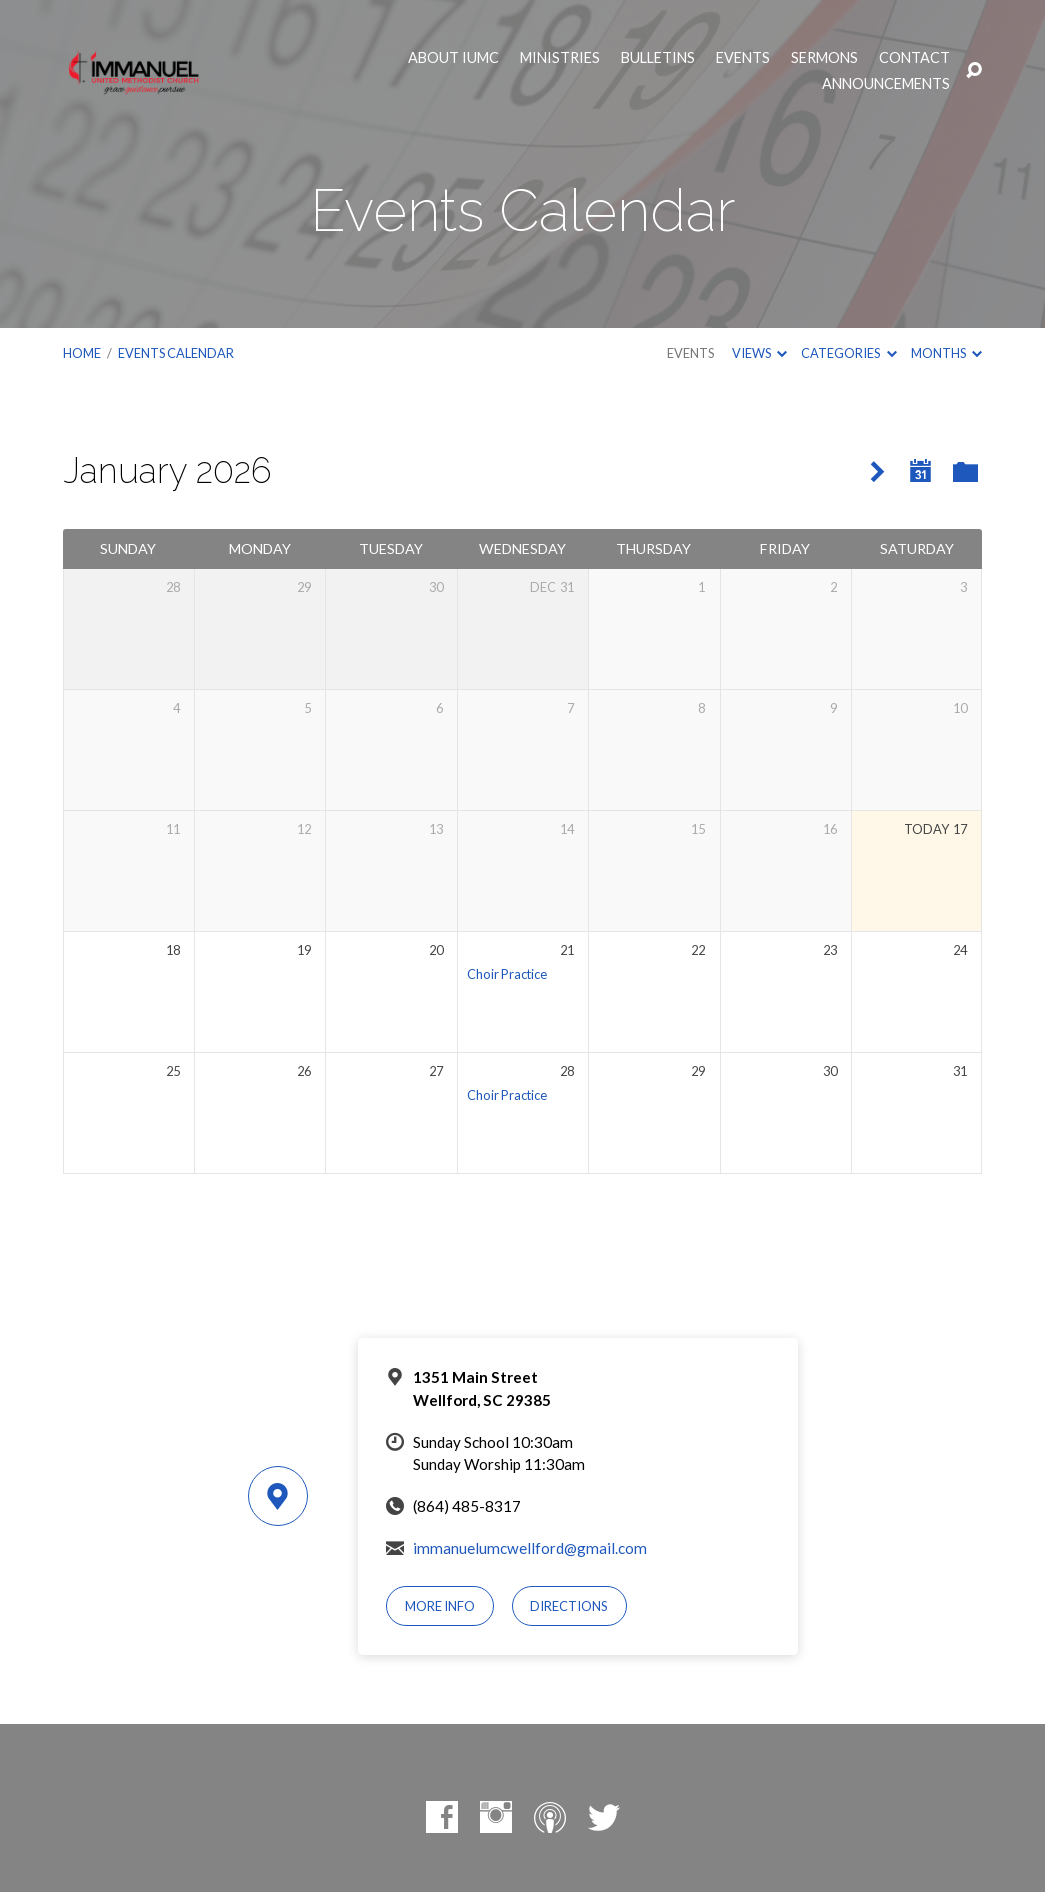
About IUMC (453, 58)
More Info (440, 1606)
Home (82, 353)
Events (743, 58)
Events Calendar (176, 353)
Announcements (886, 84)
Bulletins (658, 58)
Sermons (824, 58)
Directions (569, 1606)
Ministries (560, 58)
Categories (848, 353)
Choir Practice (507, 974)
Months (946, 353)
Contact (914, 58)
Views (759, 353)
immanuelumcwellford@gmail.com (530, 1548)
